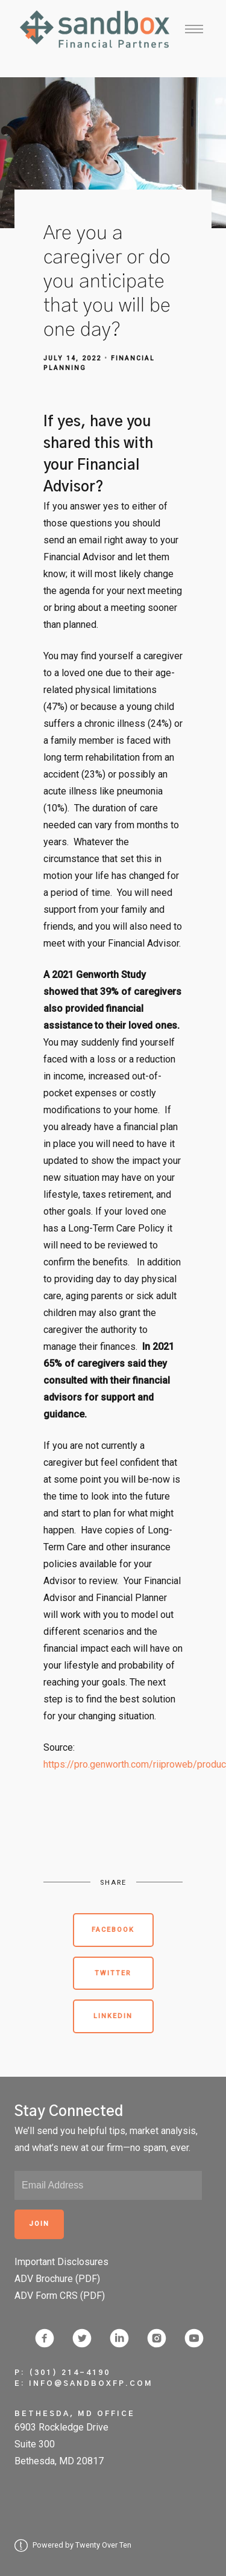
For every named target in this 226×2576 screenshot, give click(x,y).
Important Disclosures (61, 2262)
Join (39, 2224)
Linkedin (113, 2016)
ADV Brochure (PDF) (57, 2278)
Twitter (113, 1973)
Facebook (113, 1930)
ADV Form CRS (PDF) (59, 2295)
